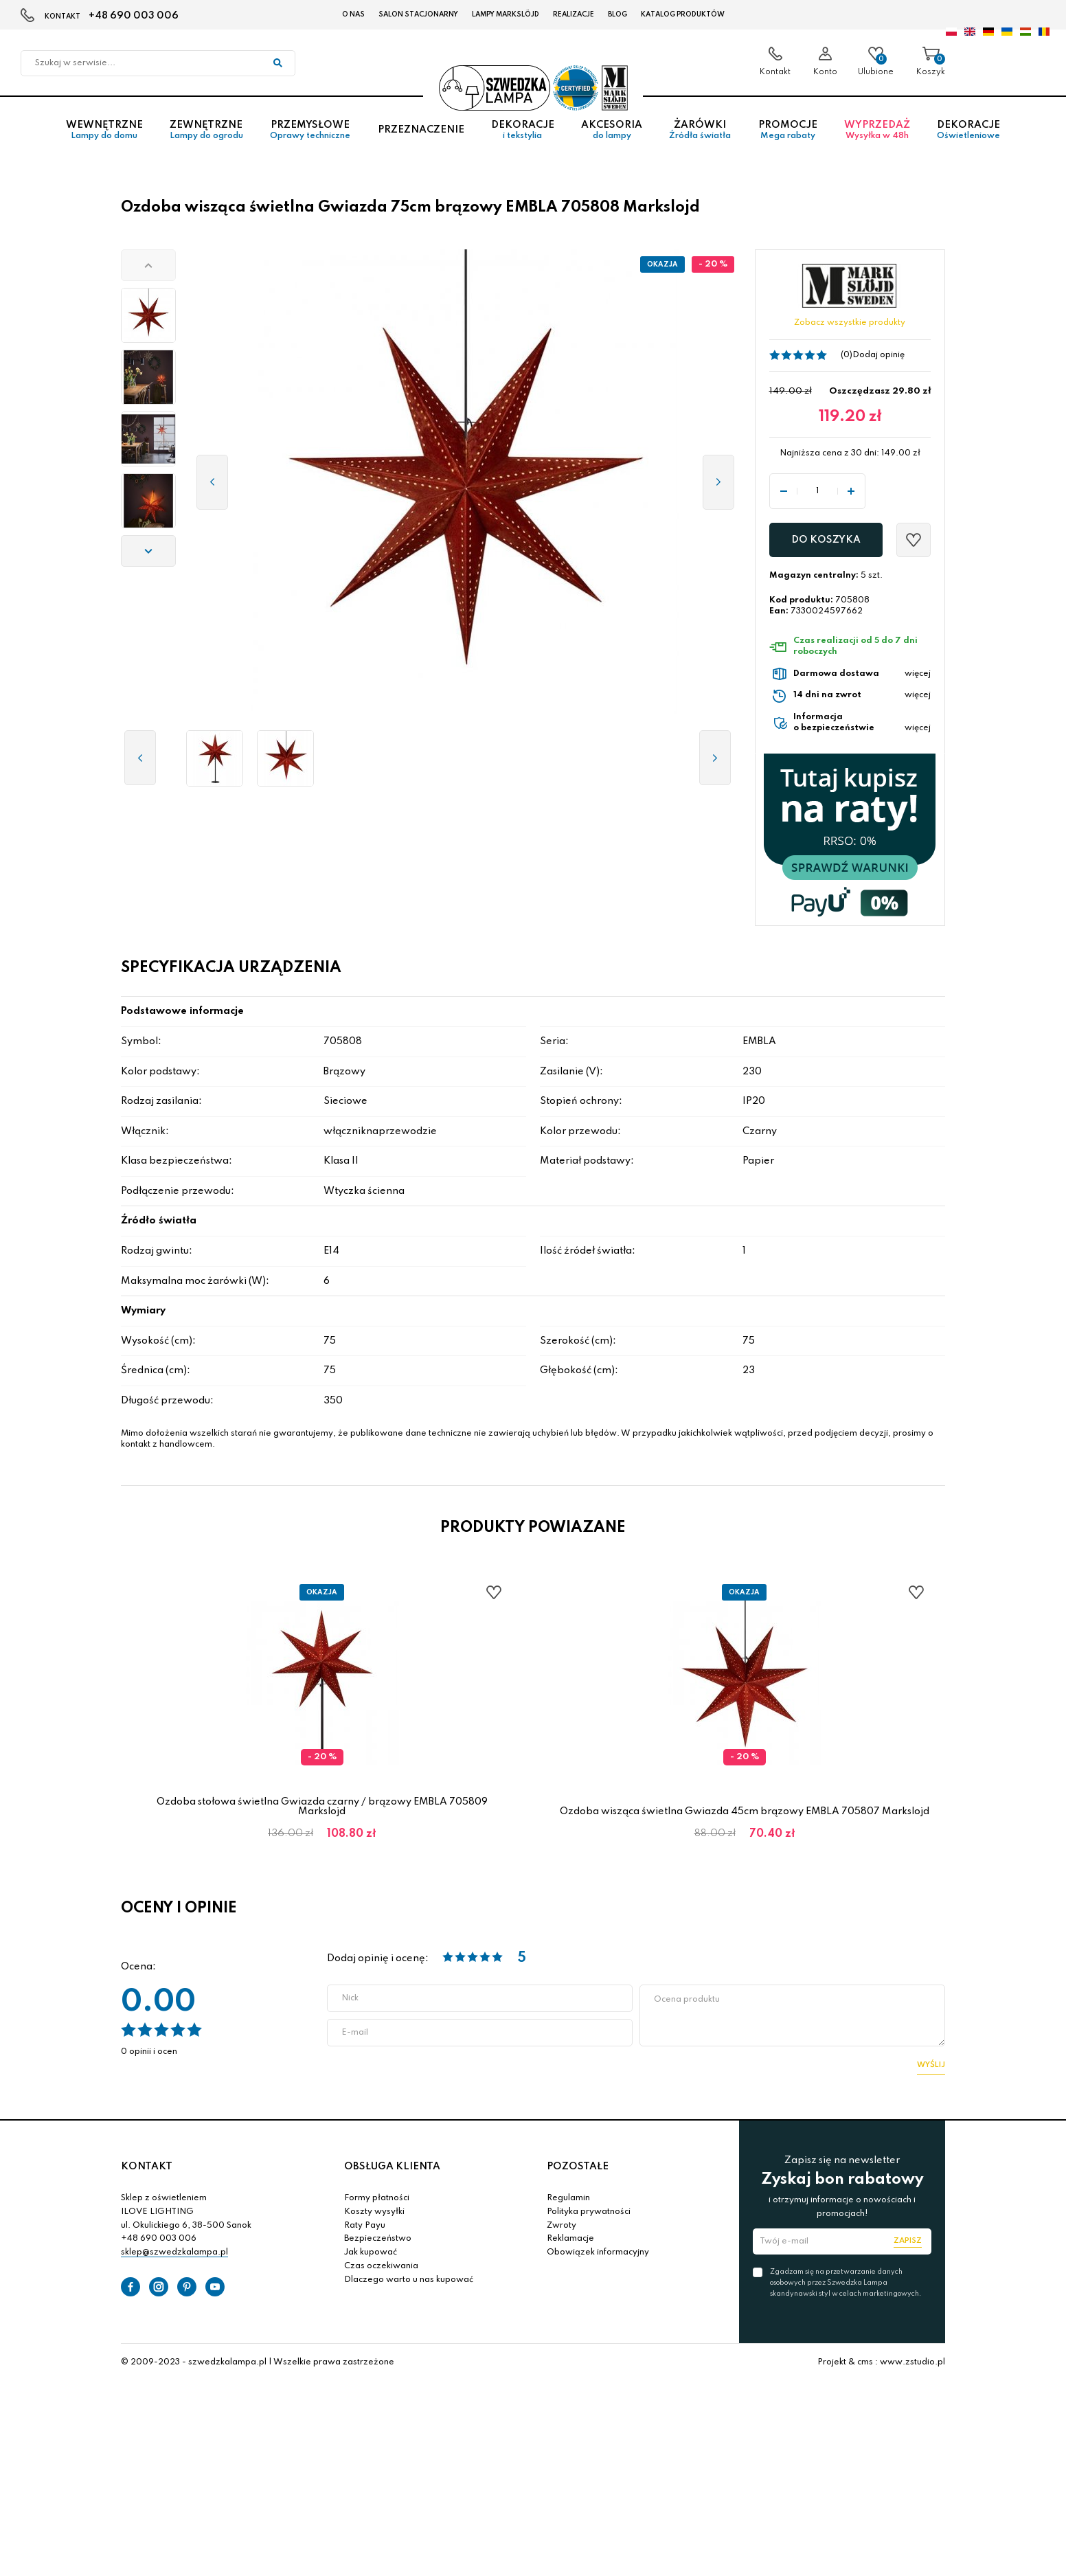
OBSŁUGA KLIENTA (392, 2166)
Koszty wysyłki (374, 2212)
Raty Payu (364, 2226)
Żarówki (700, 130)
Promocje (787, 130)
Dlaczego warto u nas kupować (408, 2280)
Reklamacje (570, 2239)
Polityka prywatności (589, 2212)
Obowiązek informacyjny (598, 2252)
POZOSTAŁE (578, 2166)
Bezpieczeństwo (377, 2239)
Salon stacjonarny (418, 14)
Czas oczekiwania (381, 2266)
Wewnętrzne (104, 130)
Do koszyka (826, 540)
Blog (617, 14)
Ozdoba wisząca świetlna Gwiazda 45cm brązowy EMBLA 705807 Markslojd (744, 1811)
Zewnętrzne (206, 130)
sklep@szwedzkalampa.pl (174, 2252)
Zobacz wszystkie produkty (849, 323)
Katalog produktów (683, 14)
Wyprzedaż (877, 130)
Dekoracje (522, 130)
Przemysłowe (310, 130)
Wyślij (931, 2065)
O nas (353, 14)
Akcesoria (611, 130)
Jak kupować (370, 2252)
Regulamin (568, 2198)
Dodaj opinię (878, 355)
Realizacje (573, 14)
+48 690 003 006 (134, 16)
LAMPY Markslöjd (505, 14)
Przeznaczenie (421, 130)
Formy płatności (376, 2198)
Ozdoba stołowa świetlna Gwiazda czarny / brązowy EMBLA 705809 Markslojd (322, 1806)
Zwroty (561, 2226)
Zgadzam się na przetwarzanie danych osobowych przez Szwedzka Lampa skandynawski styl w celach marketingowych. (845, 2282)
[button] (148, 265)
